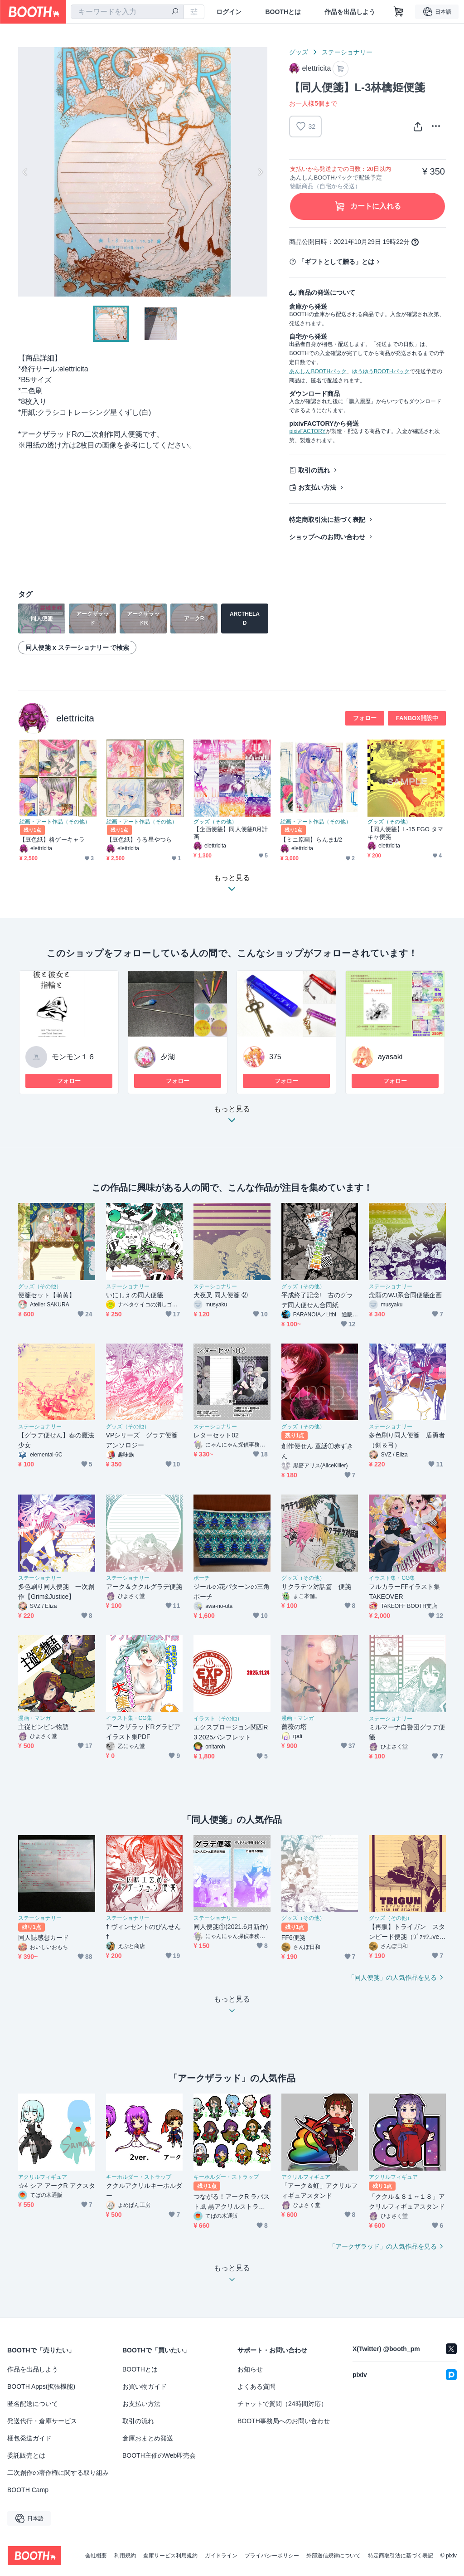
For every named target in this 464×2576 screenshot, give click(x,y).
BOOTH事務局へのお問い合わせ (283, 2421)
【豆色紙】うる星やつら (139, 839)
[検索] (174, 12)
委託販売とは (26, 2455)
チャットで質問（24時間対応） (282, 2403)
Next (260, 172)
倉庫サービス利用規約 (170, 2555)
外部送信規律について (333, 2555)
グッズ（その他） (215, 821)
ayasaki (390, 1057)
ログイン (229, 12)
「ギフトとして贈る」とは (336, 261)
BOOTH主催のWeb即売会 (159, 2455)
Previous (25, 172)
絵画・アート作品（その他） (54, 821)
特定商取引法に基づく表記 (327, 519)
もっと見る (232, 1117)
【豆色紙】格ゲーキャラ (52, 839)
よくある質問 (256, 2386)
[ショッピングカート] (399, 12)
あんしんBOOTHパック (318, 371)
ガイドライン (221, 2555)
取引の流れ (314, 470)
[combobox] (127, 12)
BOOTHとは (283, 12)
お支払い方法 (317, 487)
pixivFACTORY (307, 431)
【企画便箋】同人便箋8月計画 (230, 833)
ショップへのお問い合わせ (327, 537)
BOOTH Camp (27, 2489)
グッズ (298, 52)
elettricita (75, 718)
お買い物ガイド (144, 2386)
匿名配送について (32, 2403)
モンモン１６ (73, 1057)
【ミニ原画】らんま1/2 (311, 839)
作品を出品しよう (349, 12)
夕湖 (167, 1057)
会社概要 (96, 2555)
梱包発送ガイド (29, 2438)
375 (275, 1057)
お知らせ (250, 2369)
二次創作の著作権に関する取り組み (58, 2472)
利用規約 (125, 2555)
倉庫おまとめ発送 (147, 2438)
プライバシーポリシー (272, 2555)
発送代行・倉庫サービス (42, 2421)
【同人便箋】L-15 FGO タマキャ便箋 (405, 833)
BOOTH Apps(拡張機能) (41, 2386)
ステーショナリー (347, 52)
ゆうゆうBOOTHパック (381, 371)
